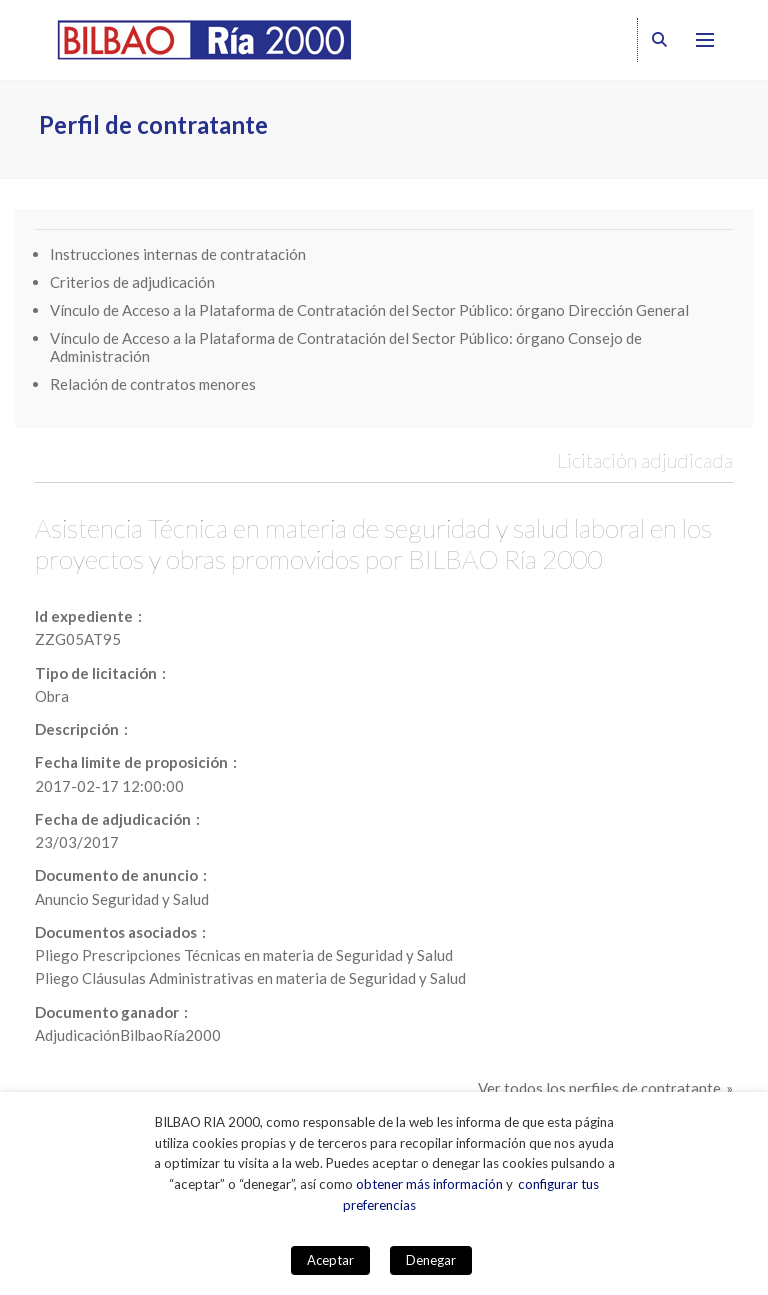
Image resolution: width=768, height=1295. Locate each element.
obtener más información (429, 1184)
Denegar (431, 1260)
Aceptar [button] (330, 1260)
